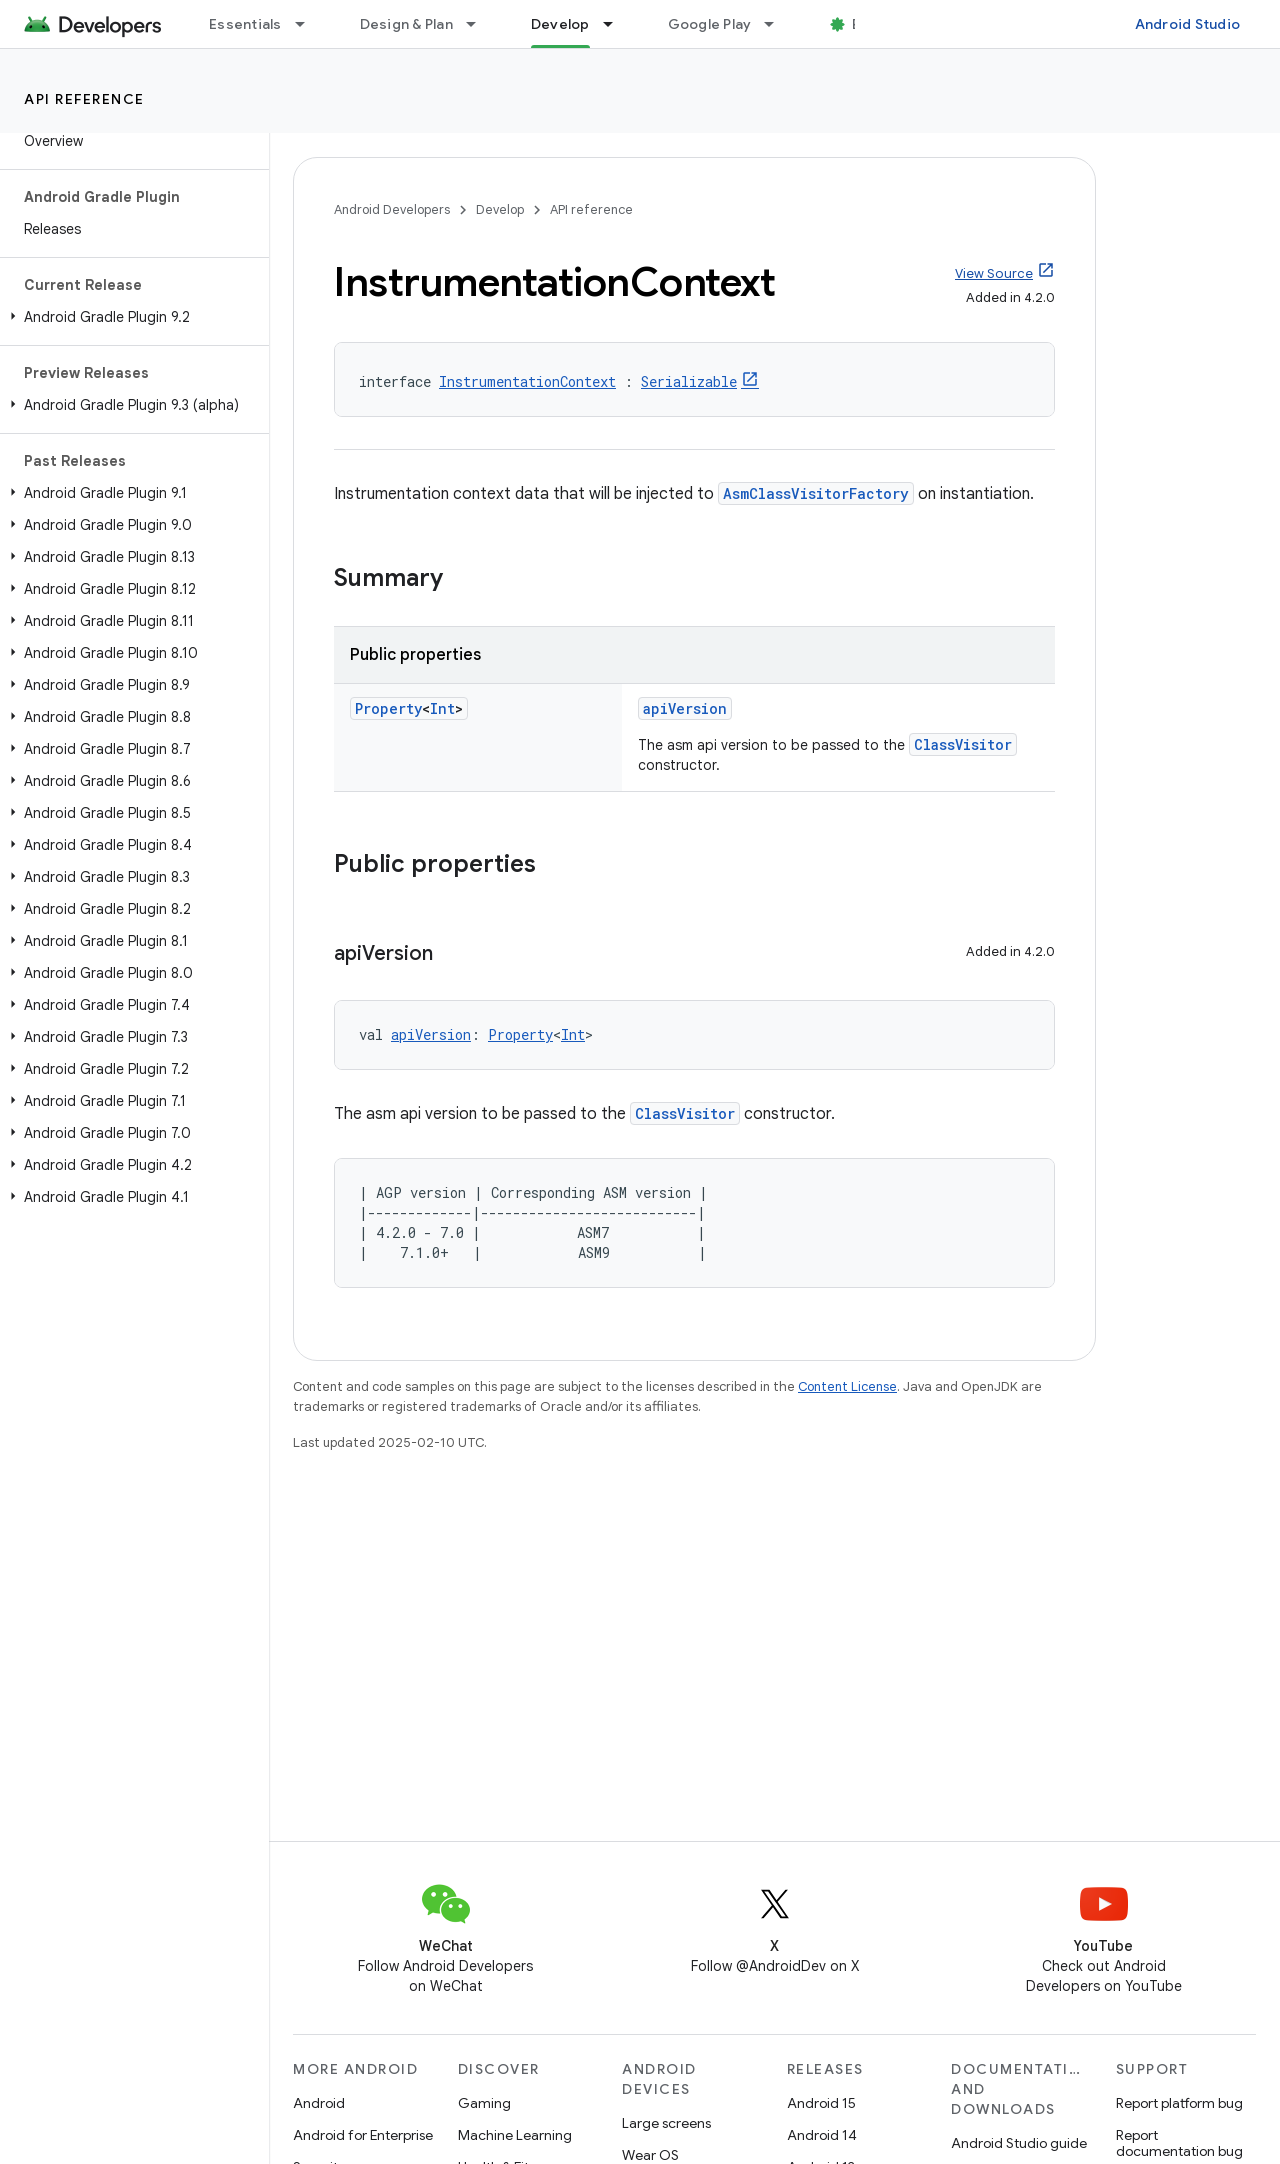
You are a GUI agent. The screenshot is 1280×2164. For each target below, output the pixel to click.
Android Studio (1188, 24)
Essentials (245, 24)
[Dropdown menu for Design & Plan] (480, 24)
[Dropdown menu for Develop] (617, 24)
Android (319, 2103)
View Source (994, 273)
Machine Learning (515, 2135)
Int (442, 708)
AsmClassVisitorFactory (816, 493)
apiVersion (685, 708)
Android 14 (822, 2135)
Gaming (484, 2103)
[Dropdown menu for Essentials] (309, 24)
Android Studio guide (1019, 2143)
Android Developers (392, 209)
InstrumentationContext (527, 381)
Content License (847, 1386)
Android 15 (821, 2103)
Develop (500, 209)
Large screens (666, 2123)
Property (388, 708)
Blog (867, 24)
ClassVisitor (963, 744)
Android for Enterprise (363, 2135)
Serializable (689, 381)
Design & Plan (406, 24)
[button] (130, 317)
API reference (84, 99)
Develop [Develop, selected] (560, 24)
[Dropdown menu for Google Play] (778, 24)
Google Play (710, 24)
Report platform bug (1179, 2103)
